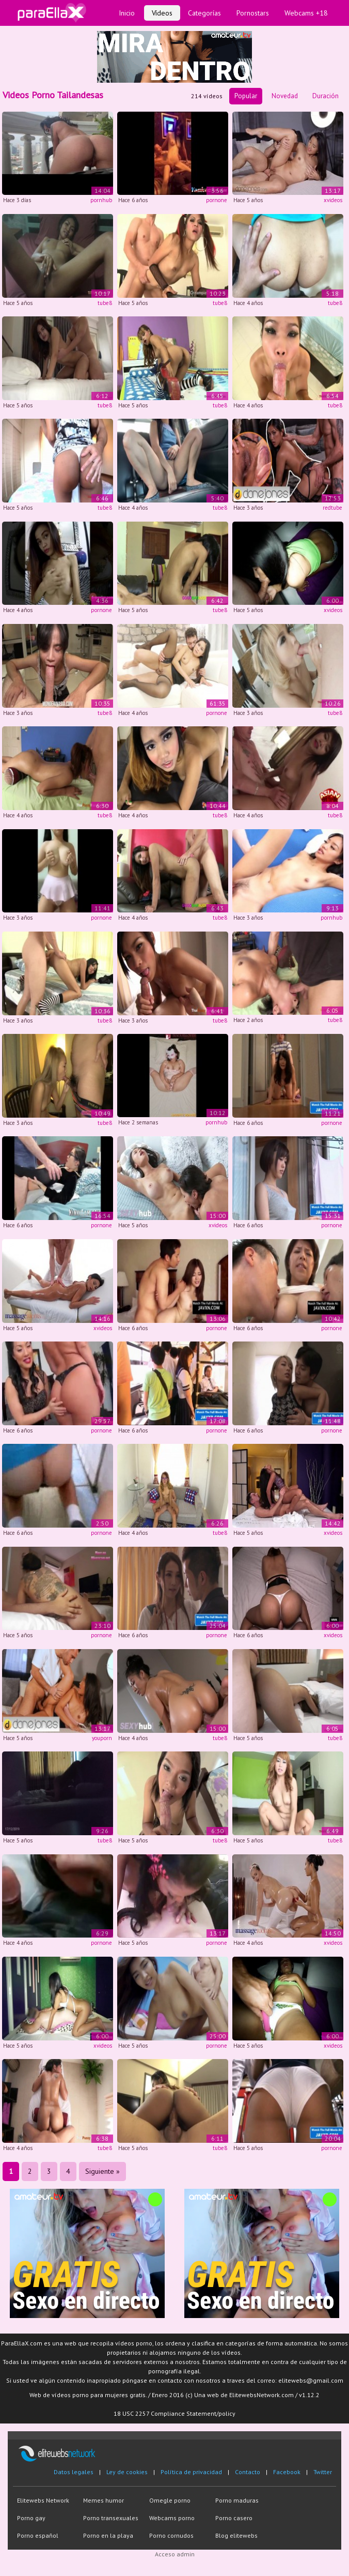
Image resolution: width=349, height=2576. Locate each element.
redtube (332, 507)
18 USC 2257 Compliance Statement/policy (174, 2413)
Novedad (285, 96)
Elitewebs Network (43, 2500)
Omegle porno (170, 2500)
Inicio (127, 13)
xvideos (333, 200)
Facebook (286, 2472)
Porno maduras (237, 2500)
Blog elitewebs (236, 2535)
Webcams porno (172, 2518)
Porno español (37, 2535)
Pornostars (252, 13)
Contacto (247, 2472)
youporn (102, 1738)
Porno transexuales (110, 2518)
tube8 (105, 303)
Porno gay (31, 2518)
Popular (245, 96)
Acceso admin (175, 2554)
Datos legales (73, 2472)
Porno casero (233, 2518)
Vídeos (162, 13)
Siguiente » (102, 2171)
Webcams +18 (306, 13)
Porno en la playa (108, 2535)
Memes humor (103, 2500)
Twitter (322, 2472)
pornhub (101, 200)
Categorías (204, 13)
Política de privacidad (191, 2472)
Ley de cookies (127, 2472)
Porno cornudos (171, 2535)
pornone (216, 200)
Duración (325, 96)
